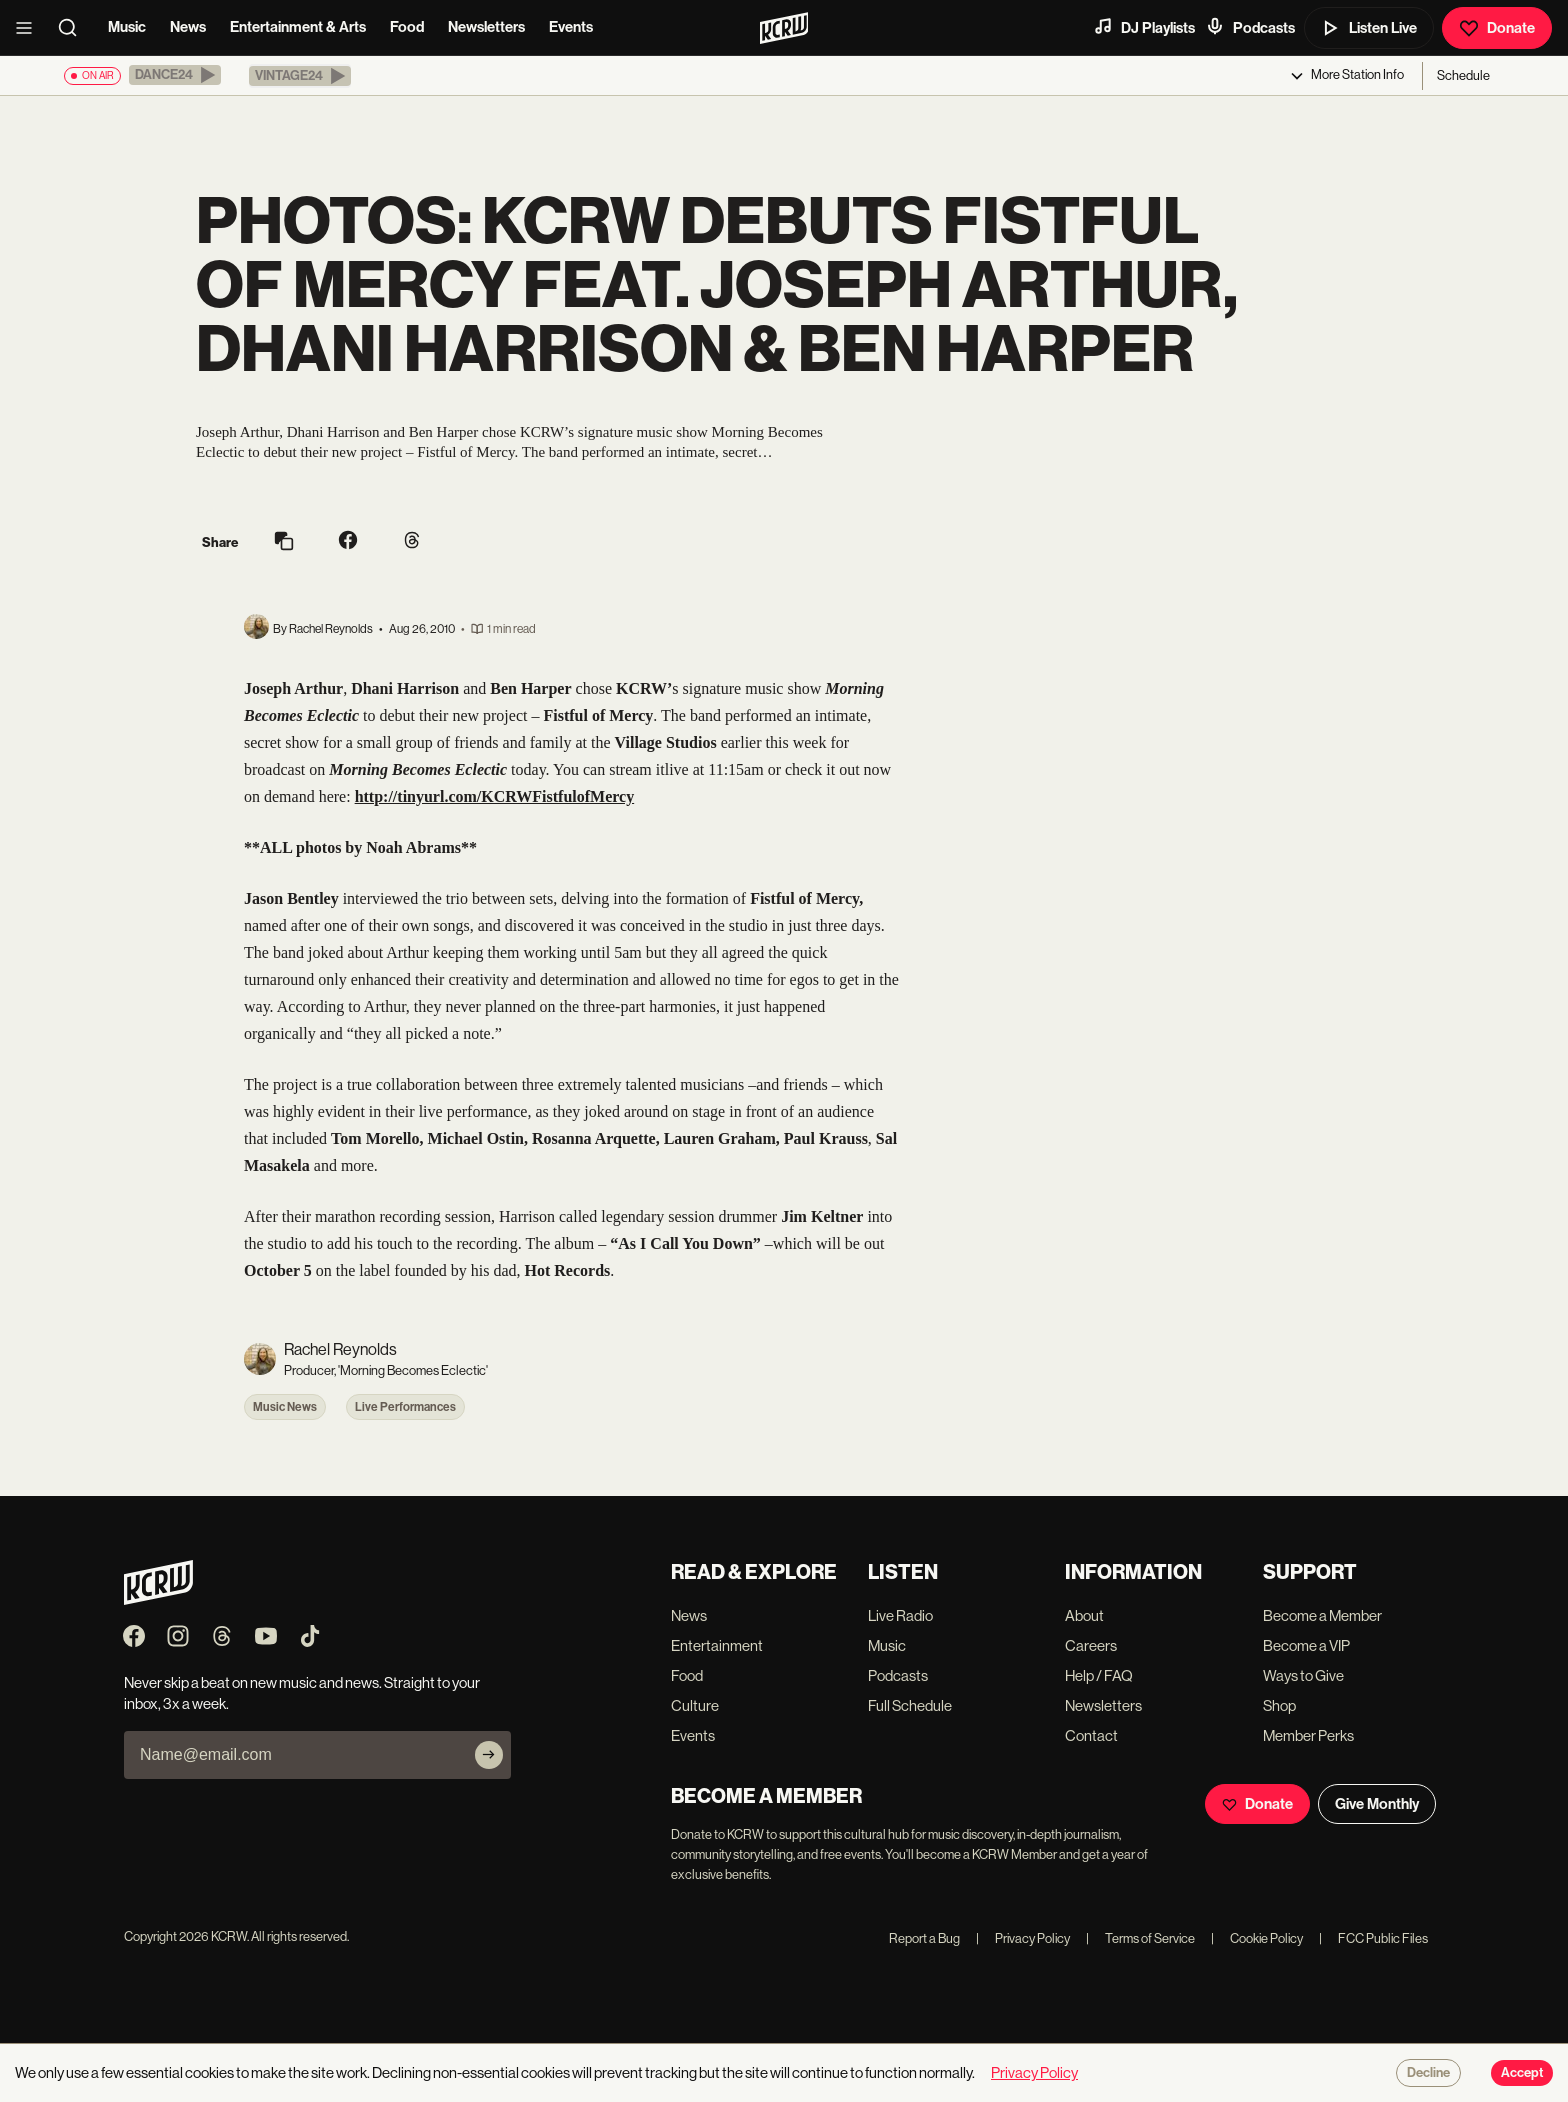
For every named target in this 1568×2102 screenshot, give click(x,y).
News (188, 27)
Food (407, 27)
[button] (175, 75)
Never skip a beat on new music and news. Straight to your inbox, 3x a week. (302, 1693)
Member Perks (1308, 1735)
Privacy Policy (1023, 1938)
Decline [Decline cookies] (1428, 2073)
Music (127, 27)
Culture (695, 1705)
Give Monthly (1377, 1804)
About (1084, 1615)
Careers (1091, 1645)
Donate (1497, 28)
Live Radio (900, 1615)
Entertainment (717, 1645)
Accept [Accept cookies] (1522, 2073)
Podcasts (1250, 27)
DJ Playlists (1144, 27)
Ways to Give (1303, 1675)
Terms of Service (1140, 1938)
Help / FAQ (1099, 1675)
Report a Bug (924, 1938)
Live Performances (405, 1407)
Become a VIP (1306, 1645)
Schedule (1463, 75)
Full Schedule (910, 1705)
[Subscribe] (489, 1755)
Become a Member (1322, 1615)
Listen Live (1369, 28)
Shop (1279, 1705)
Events (571, 27)
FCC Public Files (1373, 1938)
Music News (285, 1407)
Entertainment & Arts (298, 27)
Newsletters (486, 27)
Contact (1091, 1735)
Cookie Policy (1257, 1938)
